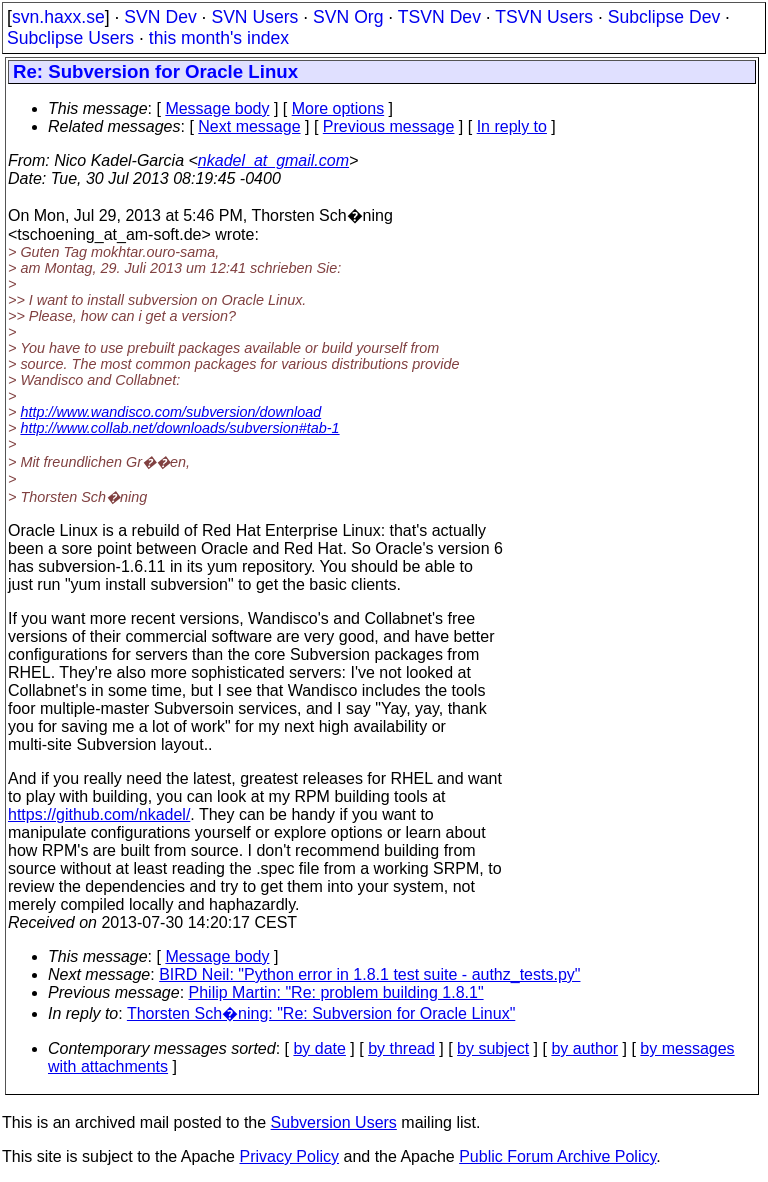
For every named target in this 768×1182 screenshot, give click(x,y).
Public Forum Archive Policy (557, 1156)
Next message (249, 126)
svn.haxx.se (58, 17)
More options (338, 108)
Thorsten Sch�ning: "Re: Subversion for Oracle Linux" (321, 1013)
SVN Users (254, 17)
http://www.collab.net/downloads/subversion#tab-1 (179, 428)
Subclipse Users (70, 38)
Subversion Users (334, 1122)
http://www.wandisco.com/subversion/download (170, 412)
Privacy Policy (289, 1156)
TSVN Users (544, 17)
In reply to (512, 126)
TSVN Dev (439, 17)
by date (319, 1048)
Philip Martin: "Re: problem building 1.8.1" (336, 992)
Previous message (389, 126)
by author (584, 1048)
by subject (493, 1048)
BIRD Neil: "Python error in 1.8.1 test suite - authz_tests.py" (369, 974)
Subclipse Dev (664, 17)
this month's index (219, 38)
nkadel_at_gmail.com (273, 160)
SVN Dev (160, 17)
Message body (217, 108)
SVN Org (348, 17)
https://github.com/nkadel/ (99, 814)
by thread (401, 1048)
